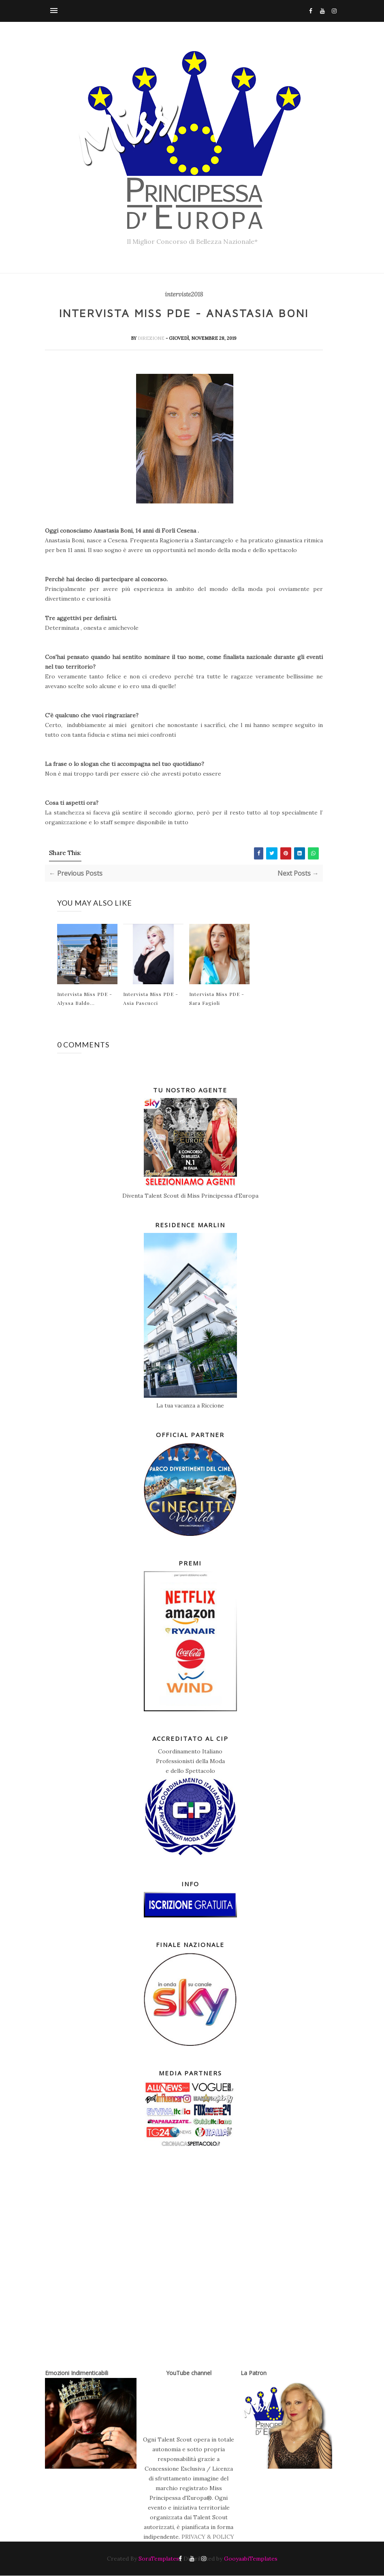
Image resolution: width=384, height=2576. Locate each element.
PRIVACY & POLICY (207, 2537)
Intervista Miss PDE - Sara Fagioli (216, 998)
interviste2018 (184, 294)
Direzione (152, 338)
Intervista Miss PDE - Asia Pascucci (150, 998)
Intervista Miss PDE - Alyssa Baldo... (84, 998)
